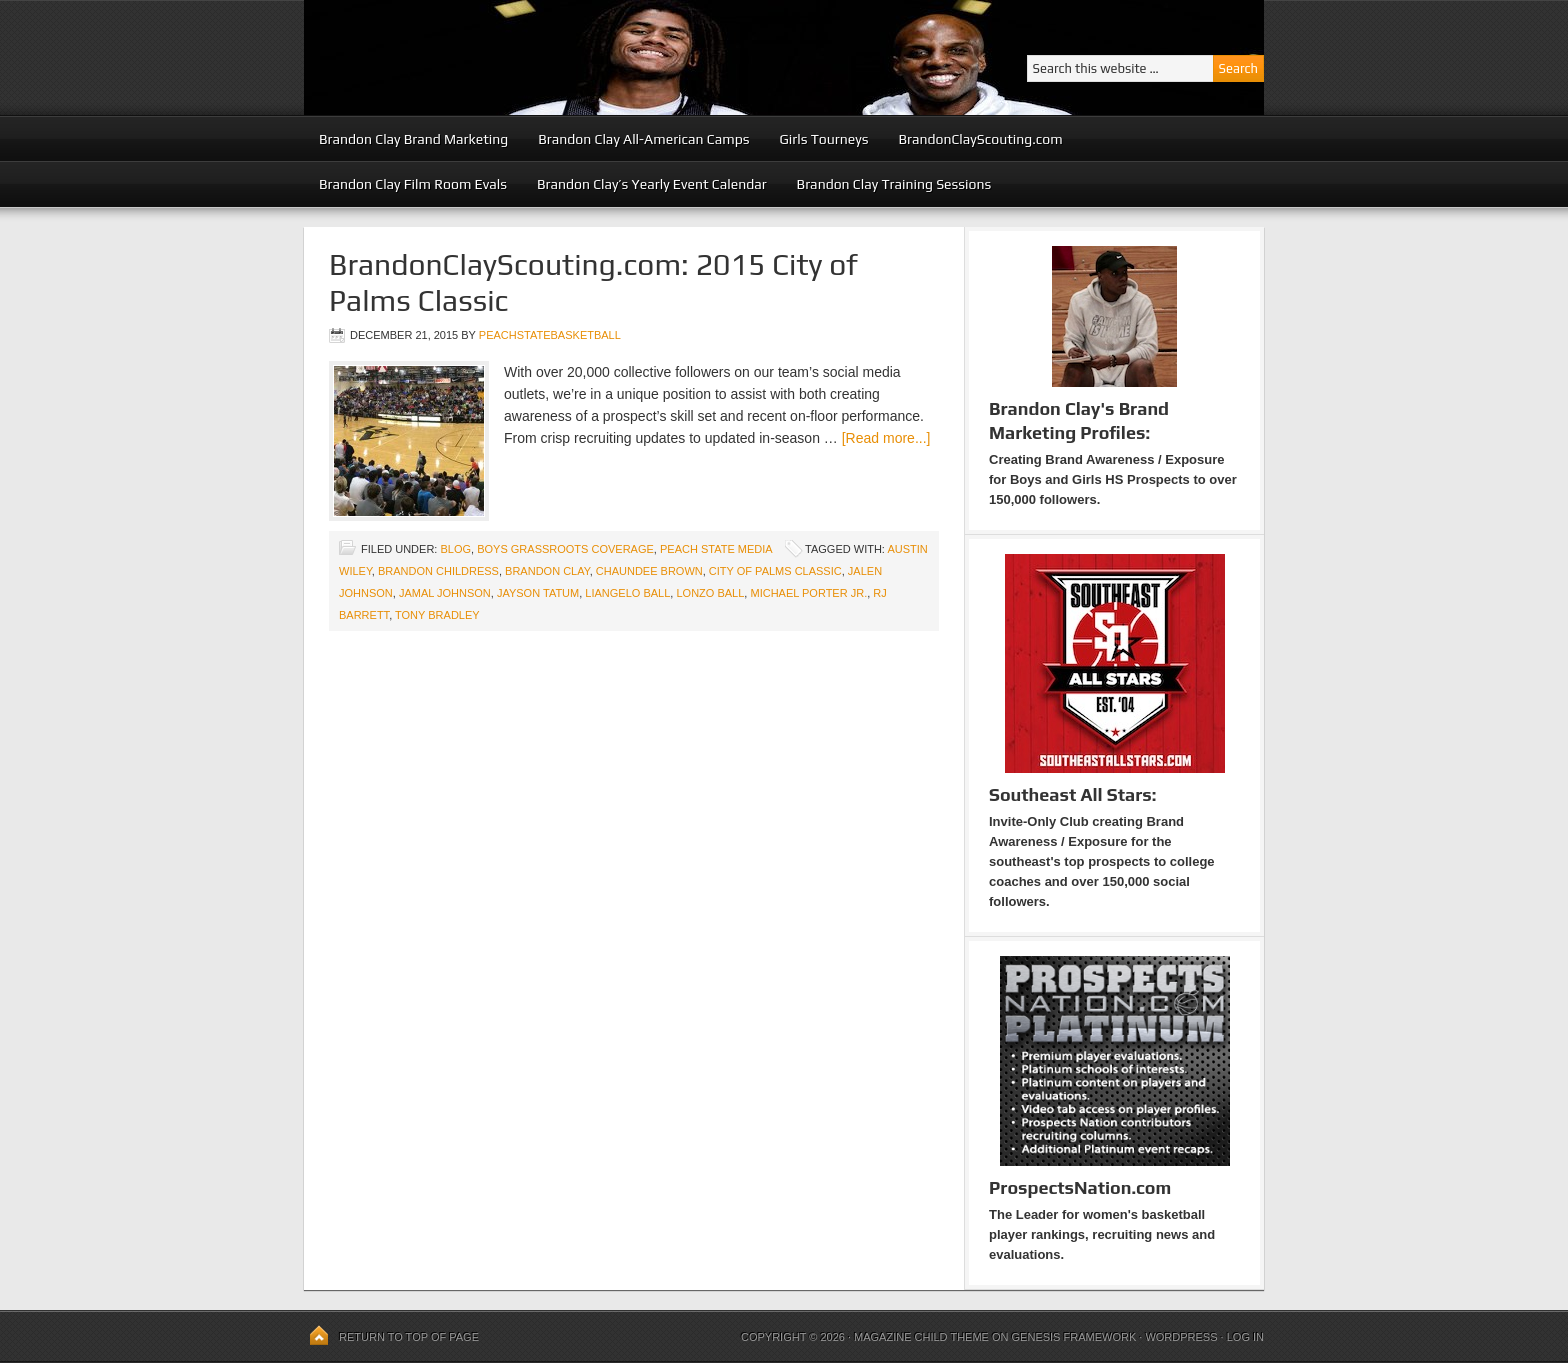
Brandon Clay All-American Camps (643, 139)
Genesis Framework (1074, 1337)
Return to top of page (409, 1337)
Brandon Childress (438, 571)
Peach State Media (716, 549)
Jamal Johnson (445, 593)
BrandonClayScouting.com (980, 139)
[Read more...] (886, 438)
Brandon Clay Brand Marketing (413, 139)
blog (455, 549)
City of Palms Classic (775, 571)
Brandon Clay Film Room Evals (413, 184)
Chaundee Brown (649, 571)
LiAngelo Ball (627, 593)
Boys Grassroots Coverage (565, 549)
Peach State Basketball (549, 57)
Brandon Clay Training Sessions (894, 184)
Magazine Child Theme (921, 1337)
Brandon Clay (547, 571)
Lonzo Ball (710, 593)
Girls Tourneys (824, 139)
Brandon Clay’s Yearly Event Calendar (652, 184)
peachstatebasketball (550, 335)
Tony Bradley (437, 615)
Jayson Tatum (538, 593)
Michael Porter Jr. (808, 593)
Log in (1245, 1337)
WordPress (1181, 1337)
